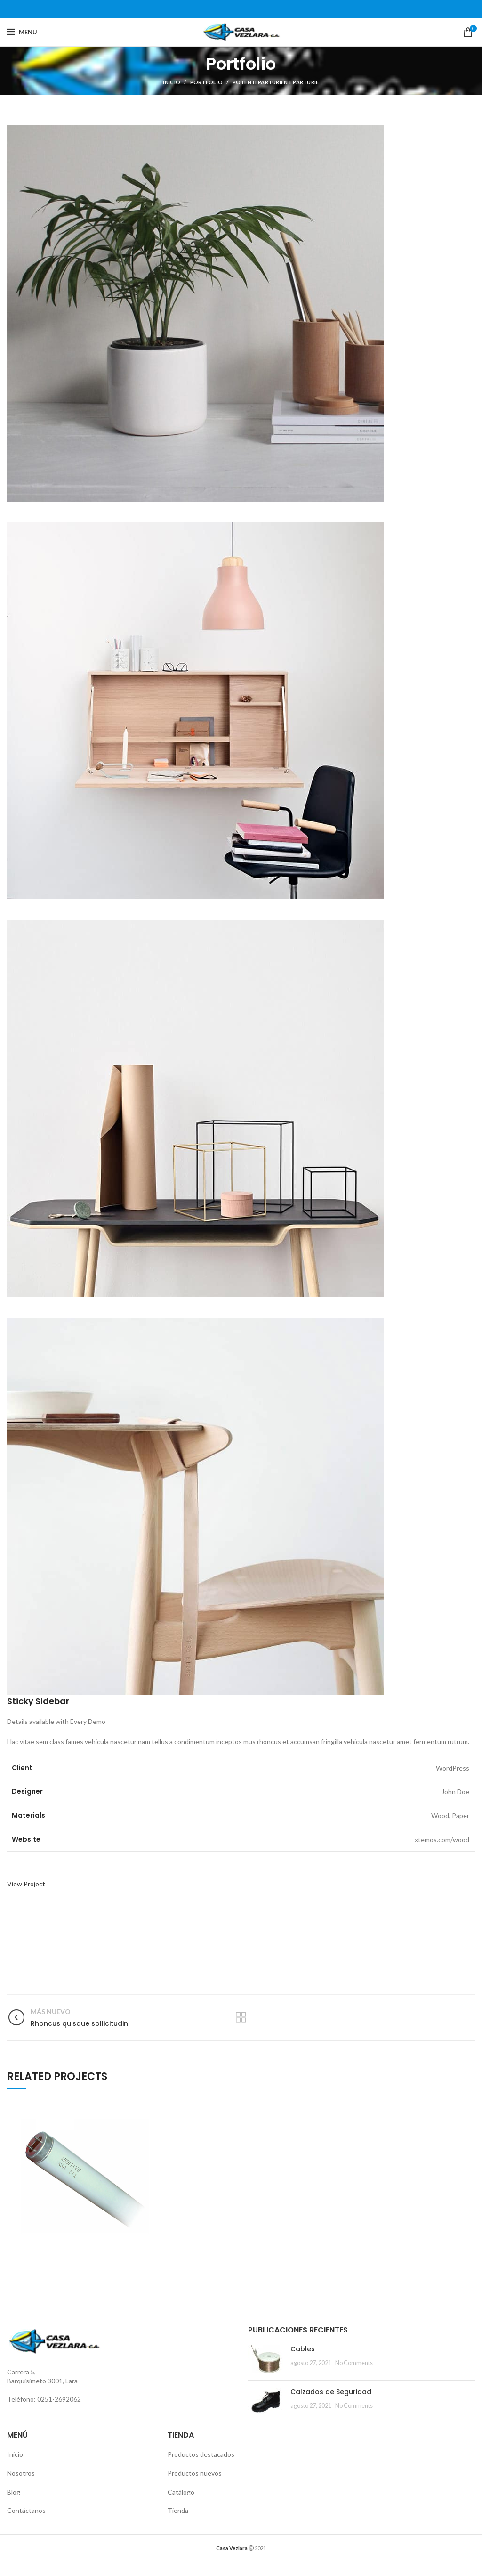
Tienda (178, 2510)
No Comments (354, 2362)
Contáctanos (26, 2510)
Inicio (171, 82)
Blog (13, 2492)
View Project (26, 1884)
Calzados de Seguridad (330, 2392)
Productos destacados (201, 2454)
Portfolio (206, 82)
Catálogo (181, 2492)
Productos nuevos (195, 2473)
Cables (302, 2349)
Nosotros (21, 2473)
